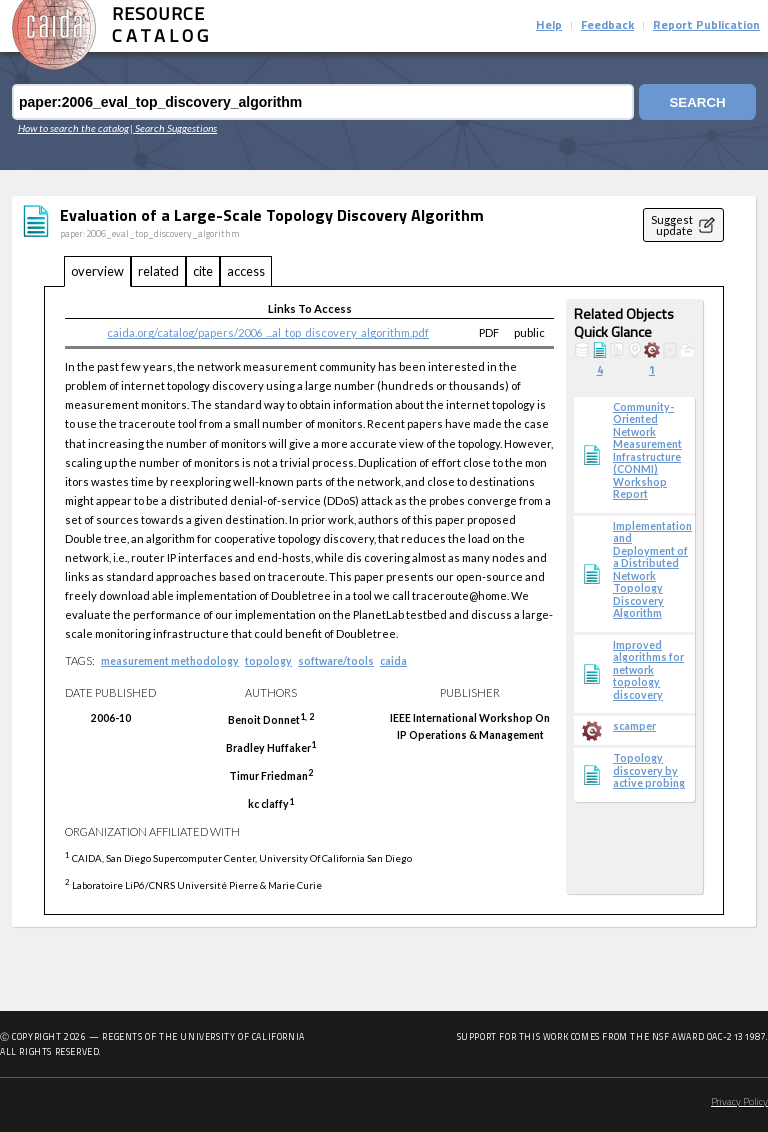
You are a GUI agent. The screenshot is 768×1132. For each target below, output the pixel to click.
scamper (634, 726)
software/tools (336, 661)
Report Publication (706, 26)
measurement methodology (170, 661)
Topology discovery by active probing (649, 770)
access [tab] (246, 271)
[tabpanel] (384, 601)
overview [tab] (97, 271)
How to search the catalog (73, 128)
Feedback (607, 26)
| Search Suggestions (173, 128)
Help (549, 26)
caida (393, 661)
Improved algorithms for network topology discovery (648, 670)
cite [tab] (203, 271)
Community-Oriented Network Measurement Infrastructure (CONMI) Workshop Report (647, 450)
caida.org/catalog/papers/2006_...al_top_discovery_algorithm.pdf (268, 332)
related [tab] (158, 271)
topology (268, 661)
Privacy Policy (739, 1102)
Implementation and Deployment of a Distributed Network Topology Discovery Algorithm (652, 569)
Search (697, 102)
